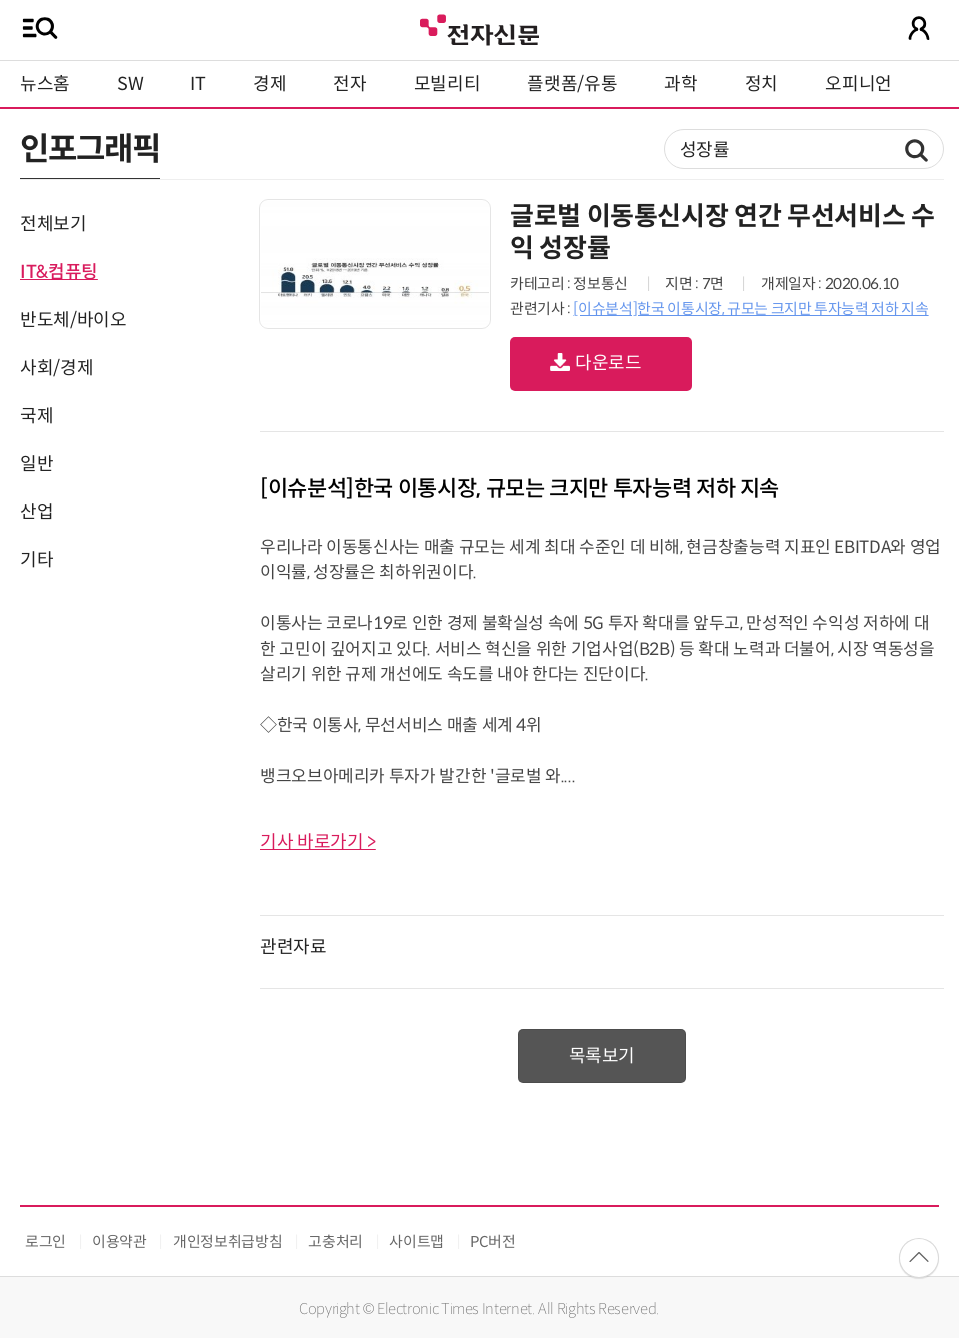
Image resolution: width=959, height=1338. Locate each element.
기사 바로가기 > (318, 842)
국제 (36, 416)
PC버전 (493, 1241)
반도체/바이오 (73, 320)
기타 (36, 560)
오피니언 (858, 84)
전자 (349, 84)
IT (197, 84)
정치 (761, 84)
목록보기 (602, 1056)
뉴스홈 (45, 84)
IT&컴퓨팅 (59, 272)
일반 (36, 464)
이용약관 (119, 1241)
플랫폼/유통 (572, 84)
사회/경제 (56, 368)
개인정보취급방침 (227, 1241)
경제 (269, 84)
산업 (36, 512)
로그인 (45, 1241)
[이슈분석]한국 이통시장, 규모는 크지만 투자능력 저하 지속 (750, 308)
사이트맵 (416, 1241)
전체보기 (53, 224)
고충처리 (335, 1241)
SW (130, 84)
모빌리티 (447, 84)
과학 (680, 84)
